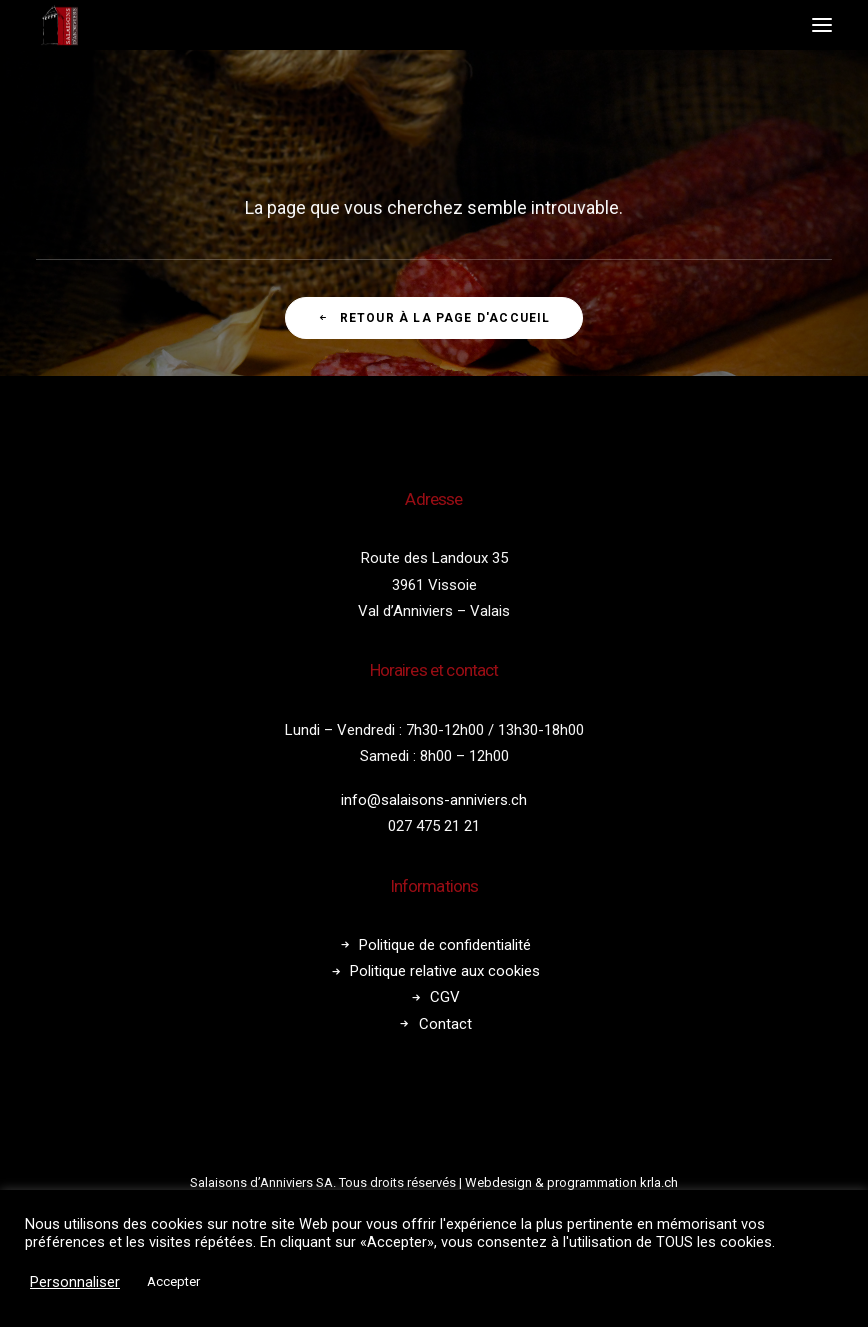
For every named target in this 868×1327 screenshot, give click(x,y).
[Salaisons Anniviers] (61, 25)
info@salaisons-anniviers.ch (434, 800)
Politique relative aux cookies (445, 971)
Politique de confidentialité (445, 945)
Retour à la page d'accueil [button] (433, 318)
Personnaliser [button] (75, 1282)
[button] (822, 25)
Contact (445, 1024)
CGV (445, 997)
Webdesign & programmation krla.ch (571, 1182)
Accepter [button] (173, 1281)
